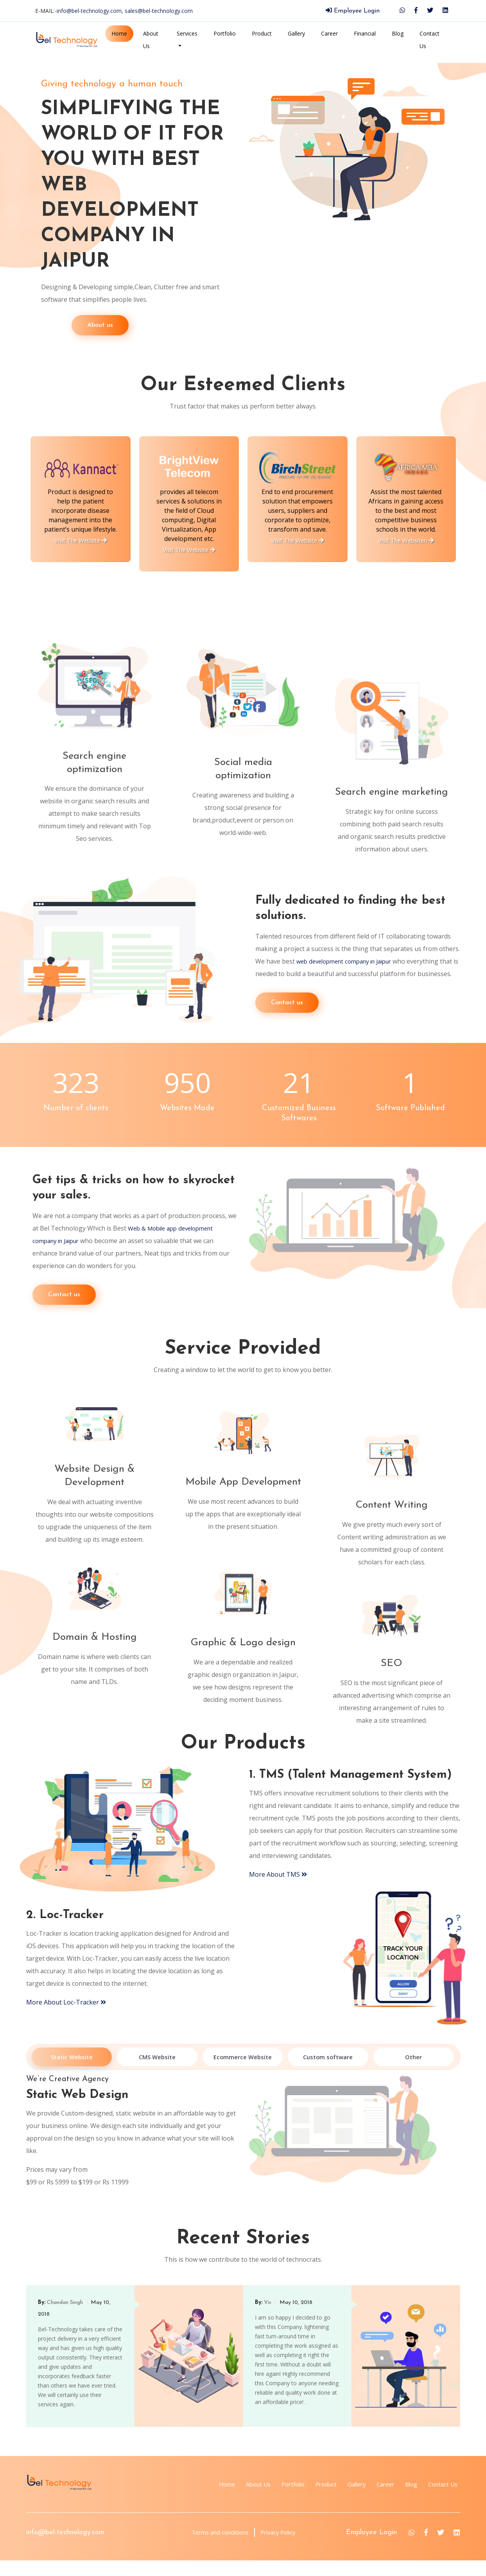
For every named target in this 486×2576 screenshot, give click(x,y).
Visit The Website (80, 540)
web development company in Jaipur (349, 955)
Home (119, 33)
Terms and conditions (214, 2548)
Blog (398, 33)
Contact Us (429, 40)
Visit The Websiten (406, 540)
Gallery (296, 33)
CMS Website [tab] (157, 2072)
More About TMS (278, 1890)
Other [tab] (413, 2072)
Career (329, 33)
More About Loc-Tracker (66, 2018)
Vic (268, 2318)
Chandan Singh (65, 2318)
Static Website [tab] (71, 2072)
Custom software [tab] (328, 2072)
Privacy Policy (278, 2548)
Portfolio (224, 33)
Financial (365, 33)
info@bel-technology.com (65, 2548)
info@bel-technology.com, (91, 10)
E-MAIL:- (114, 10)
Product (262, 33)
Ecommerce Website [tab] (243, 2072)
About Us (150, 40)
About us (69, 325)
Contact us (287, 1009)
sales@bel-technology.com (159, 10)
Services (187, 33)
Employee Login (353, 11)
